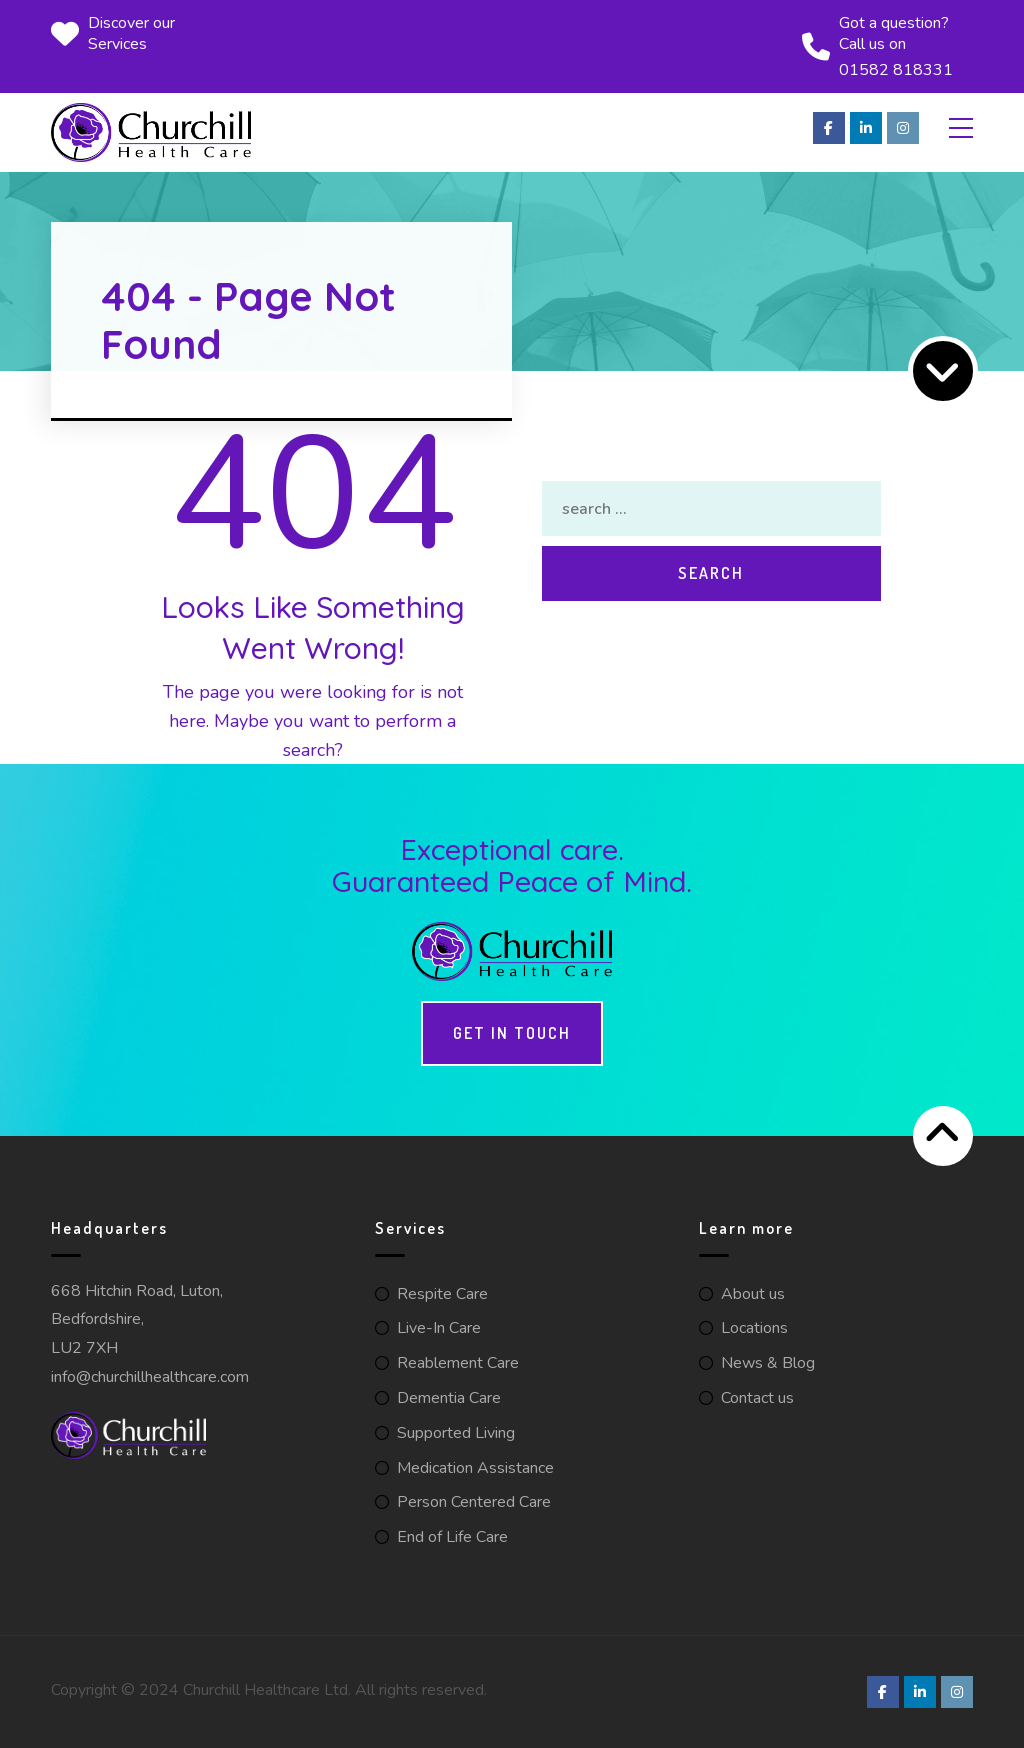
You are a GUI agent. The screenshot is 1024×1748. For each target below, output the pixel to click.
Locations (754, 1328)
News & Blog (768, 1363)
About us (753, 1294)
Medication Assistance (475, 1468)
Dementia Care (449, 1398)
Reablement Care (458, 1363)
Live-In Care (439, 1328)
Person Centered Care (474, 1502)
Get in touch (512, 1033)
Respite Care (442, 1294)
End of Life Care (452, 1537)
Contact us (757, 1398)
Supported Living (456, 1433)
